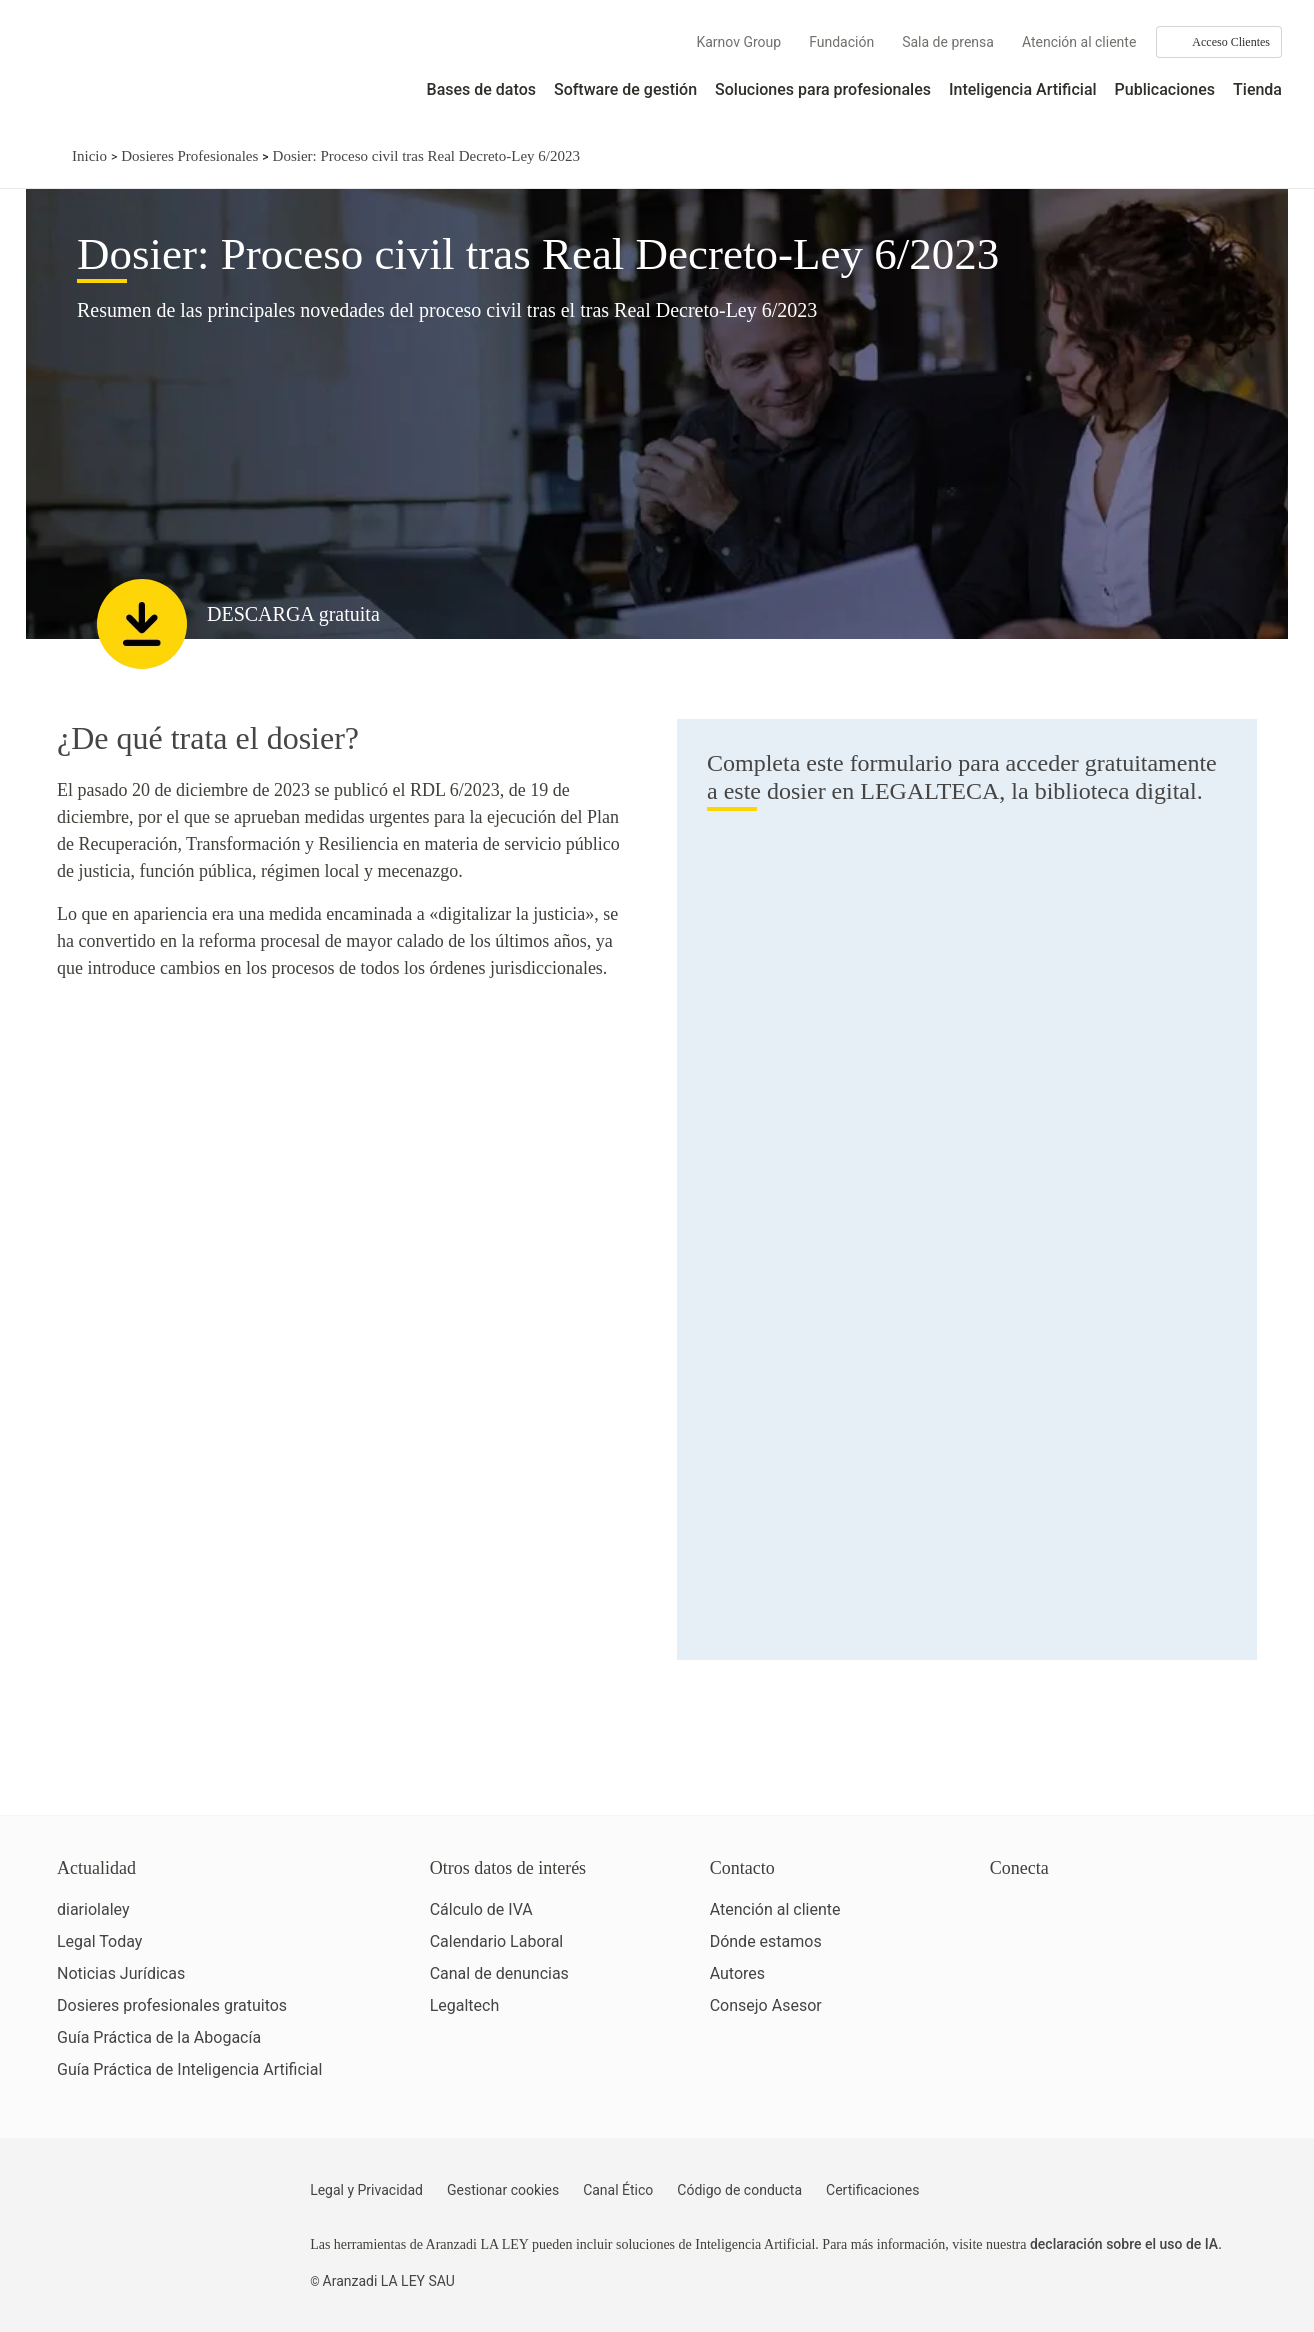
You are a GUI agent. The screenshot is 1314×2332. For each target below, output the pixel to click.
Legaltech (465, 2005)
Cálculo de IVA (481, 1909)
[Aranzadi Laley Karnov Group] (100, 74)
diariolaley (93, 1909)
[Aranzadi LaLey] (135, 2202)
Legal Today (99, 1941)
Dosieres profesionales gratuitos (172, 2005)
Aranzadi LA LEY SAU (389, 2281)
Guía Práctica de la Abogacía (159, 2037)
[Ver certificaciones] (1082, 1997)
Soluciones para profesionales (823, 89)
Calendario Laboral (497, 1941)
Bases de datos (481, 89)
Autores (737, 1973)
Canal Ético (618, 2190)
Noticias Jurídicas (121, 1973)
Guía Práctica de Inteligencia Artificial (189, 2069)
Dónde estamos (766, 1941)
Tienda (1257, 89)
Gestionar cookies (503, 2190)
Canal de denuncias (499, 1973)
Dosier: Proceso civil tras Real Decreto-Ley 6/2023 (426, 156)
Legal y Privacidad (366, 2190)
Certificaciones (872, 2190)
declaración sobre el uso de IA (1124, 2244)
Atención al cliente (1079, 42)
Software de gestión (625, 89)
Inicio (89, 156)
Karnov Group (738, 42)
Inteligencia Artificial (1023, 89)
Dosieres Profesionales (189, 156)
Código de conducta (739, 2190)
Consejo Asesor (766, 2005)
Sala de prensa (948, 42)
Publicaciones (1165, 89)
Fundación (841, 42)
